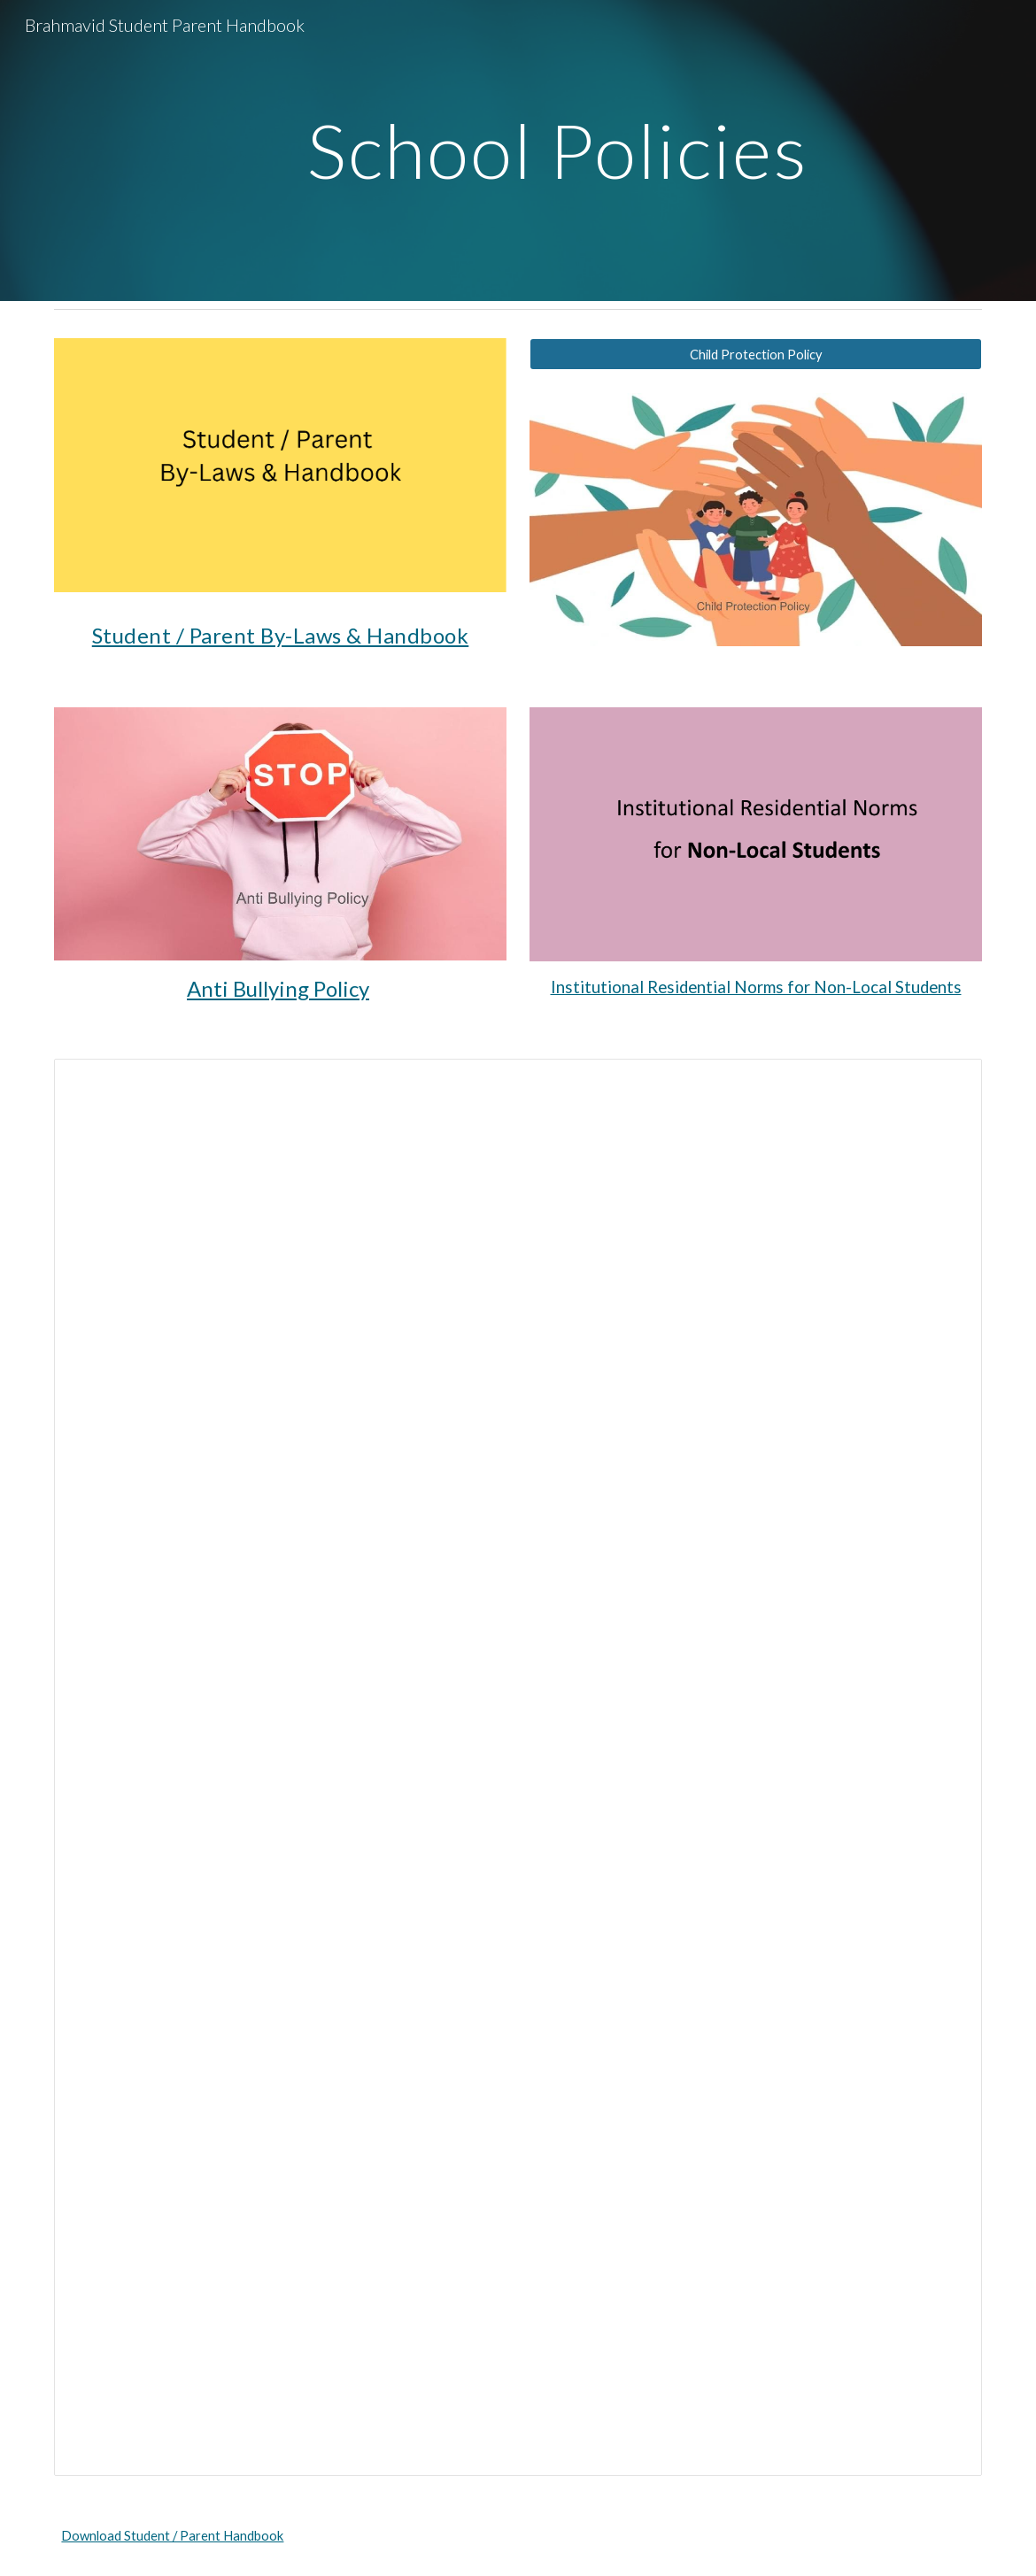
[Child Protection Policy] (755, 354)
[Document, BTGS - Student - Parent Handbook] (517, 1767)
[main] (557, 150)
